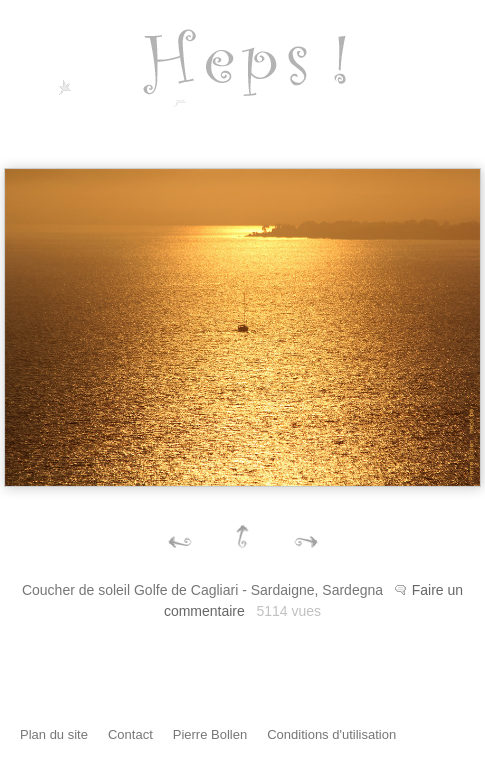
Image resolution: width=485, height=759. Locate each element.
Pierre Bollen (210, 734)
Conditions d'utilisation (331, 734)
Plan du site (54, 734)
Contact (130, 734)
